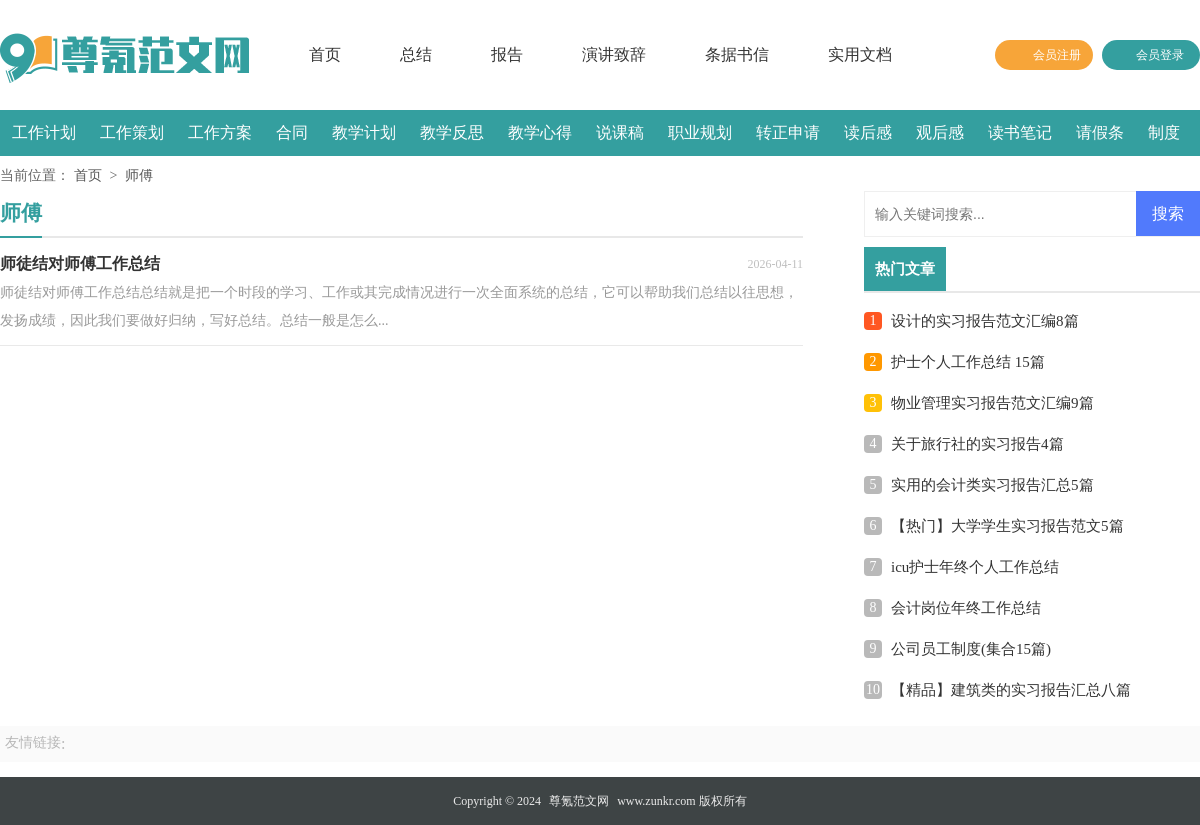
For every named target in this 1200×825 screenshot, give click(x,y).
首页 (325, 54)
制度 (1164, 132)
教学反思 (452, 132)
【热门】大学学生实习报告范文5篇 (1007, 526)
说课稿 (620, 132)
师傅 (139, 175)
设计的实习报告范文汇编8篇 (985, 321)
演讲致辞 (614, 54)
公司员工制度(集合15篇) (971, 649)
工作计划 (44, 132)
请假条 (1100, 132)
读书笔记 (1020, 132)
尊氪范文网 (579, 801)
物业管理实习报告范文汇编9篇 (992, 403)
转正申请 (788, 132)
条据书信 (737, 54)
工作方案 (220, 132)
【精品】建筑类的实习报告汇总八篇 (1011, 690)
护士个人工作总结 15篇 (968, 362)
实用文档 (860, 54)
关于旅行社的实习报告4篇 (977, 444)
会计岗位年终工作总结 (966, 608)
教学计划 (364, 132)
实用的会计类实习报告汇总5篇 (992, 485)
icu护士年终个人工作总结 (975, 567)
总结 (416, 54)
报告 (507, 54)
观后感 (940, 132)
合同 (292, 132)
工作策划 (132, 132)
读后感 (868, 132)
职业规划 (700, 132)
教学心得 (540, 132)
